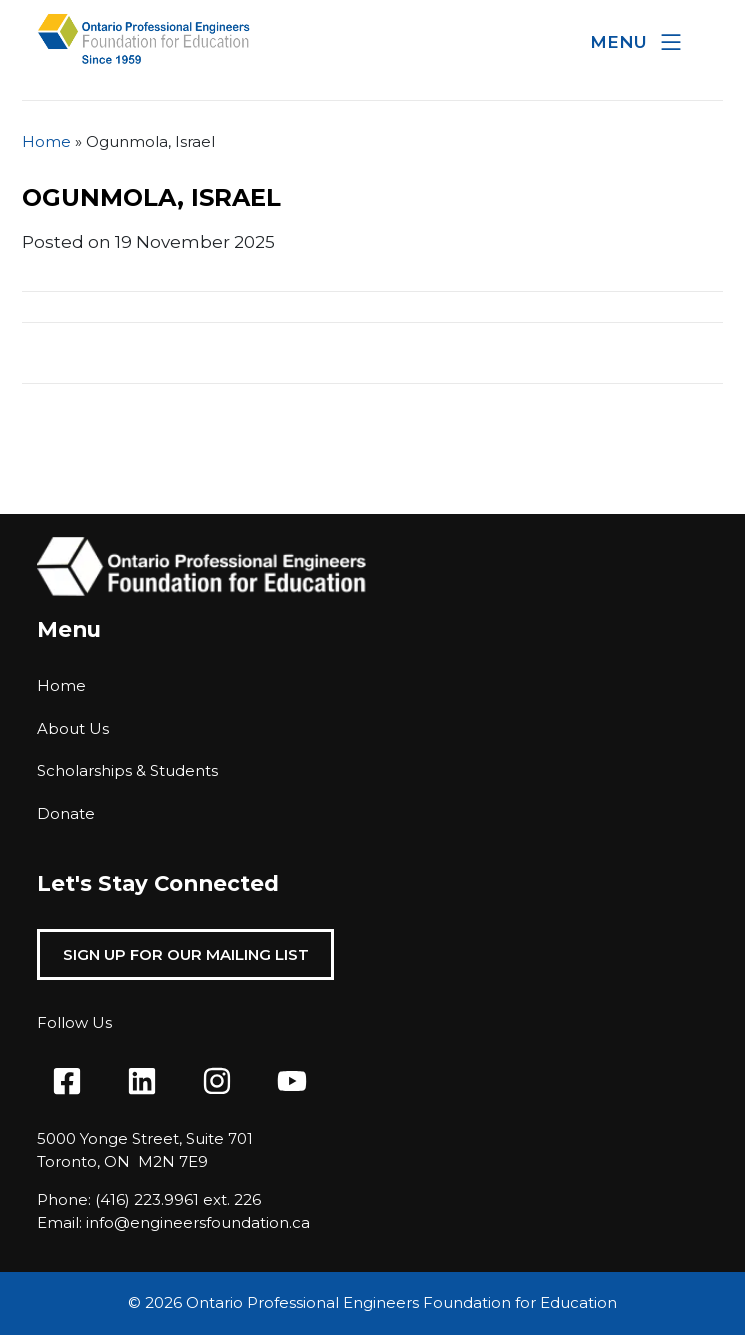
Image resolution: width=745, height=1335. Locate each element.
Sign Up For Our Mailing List (186, 954)
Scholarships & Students (127, 770)
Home (46, 141)
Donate (66, 813)
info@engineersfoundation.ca (198, 1222)
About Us (73, 728)
